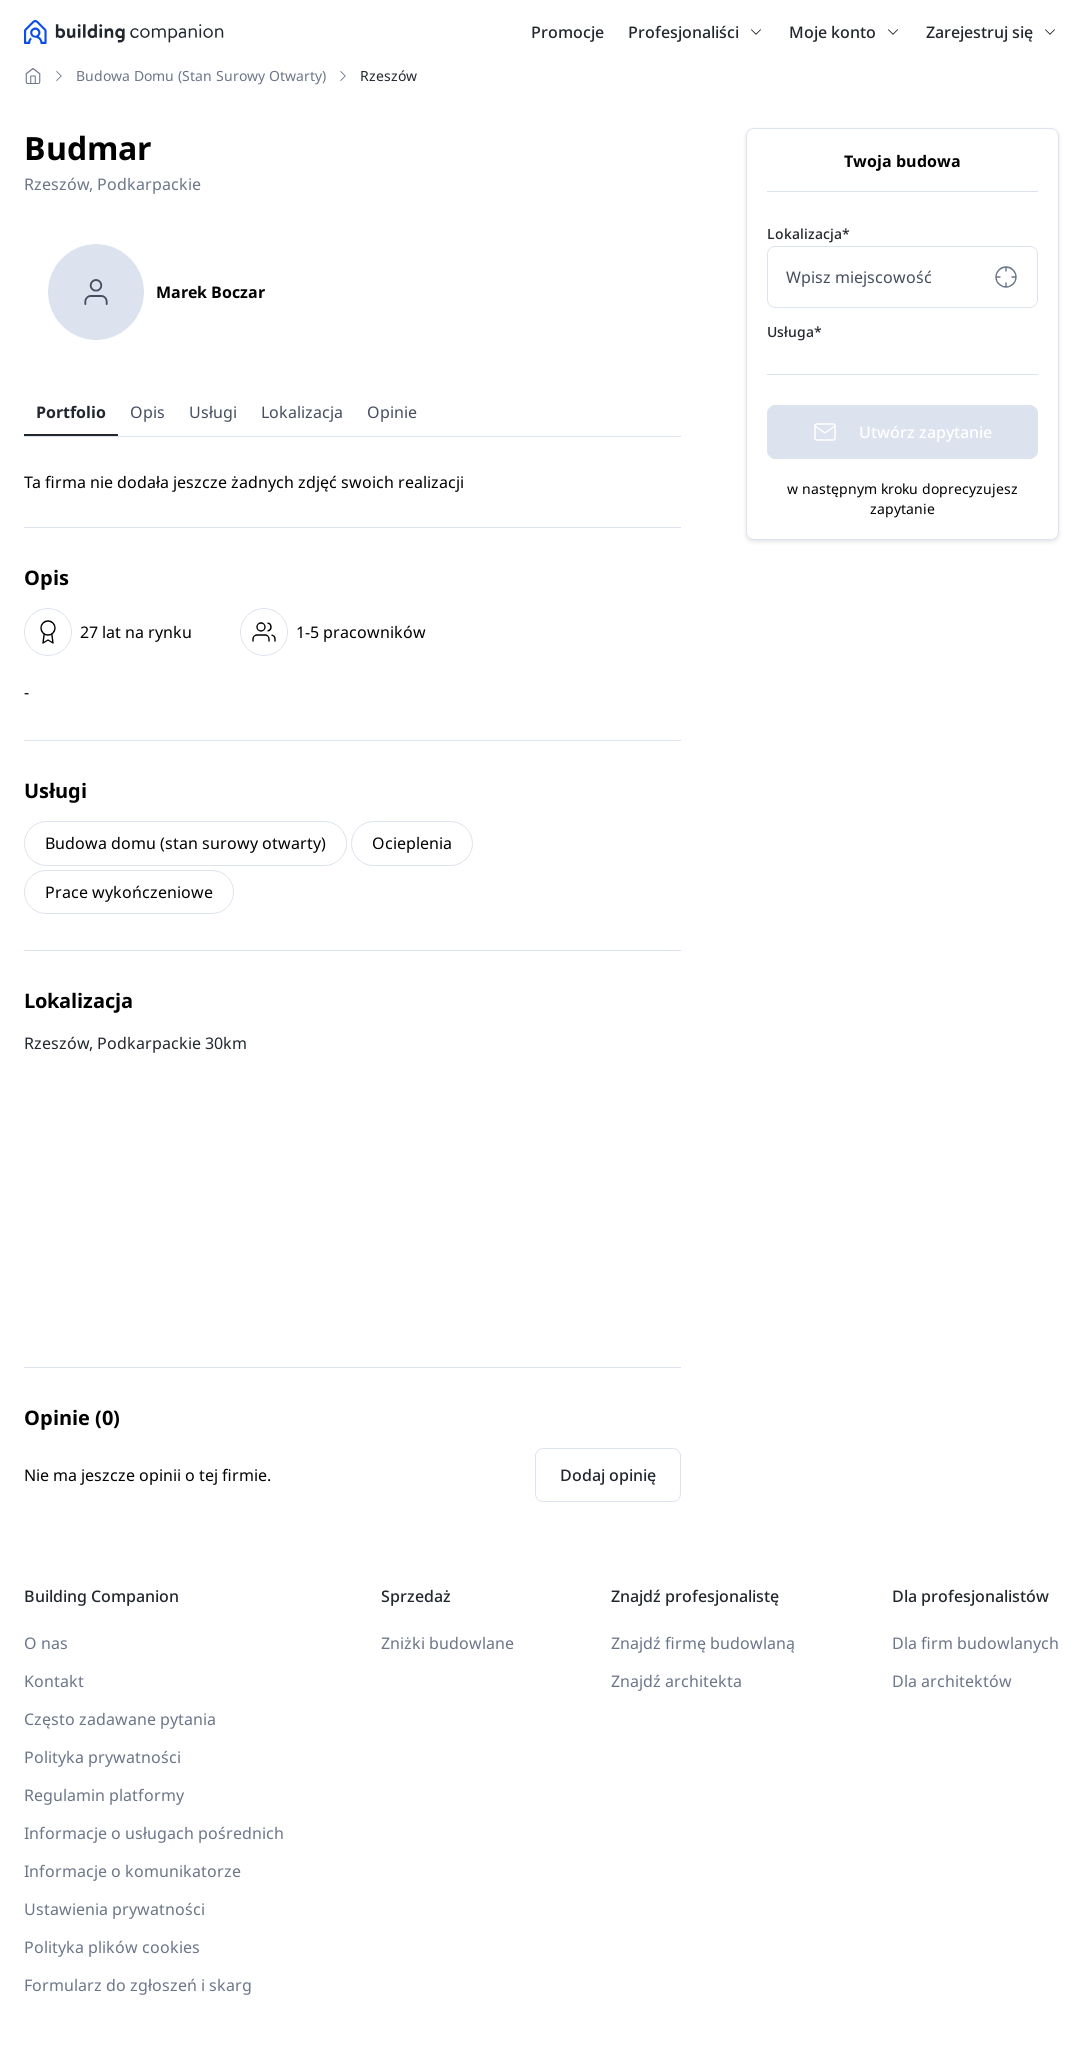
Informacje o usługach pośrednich (154, 1833)
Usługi (213, 412)
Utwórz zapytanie (902, 432)
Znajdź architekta (676, 1681)
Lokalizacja (302, 412)
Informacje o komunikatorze (132, 1871)
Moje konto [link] (832, 32)
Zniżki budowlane (447, 1643)
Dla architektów (952, 1681)
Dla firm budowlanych (975, 1643)
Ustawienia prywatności (114, 1909)
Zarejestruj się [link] (979, 32)
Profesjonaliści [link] (683, 32)
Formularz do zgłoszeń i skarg (138, 1985)
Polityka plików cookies (112, 1947)
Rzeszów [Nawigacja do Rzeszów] (388, 75)
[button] (752, 32)
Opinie (392, 412)
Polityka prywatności (102, 1757)
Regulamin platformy (104, 1795)
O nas (46, 1643)
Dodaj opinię (608, 1475)
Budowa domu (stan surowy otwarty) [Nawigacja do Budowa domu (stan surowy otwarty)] (201, 75)
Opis (147, 412)
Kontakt (54, 1681)
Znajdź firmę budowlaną (703, 1643)
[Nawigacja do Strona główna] (37, 76)
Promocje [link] (567, 32)
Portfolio (71, 412)
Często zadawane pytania (120, 1719)
